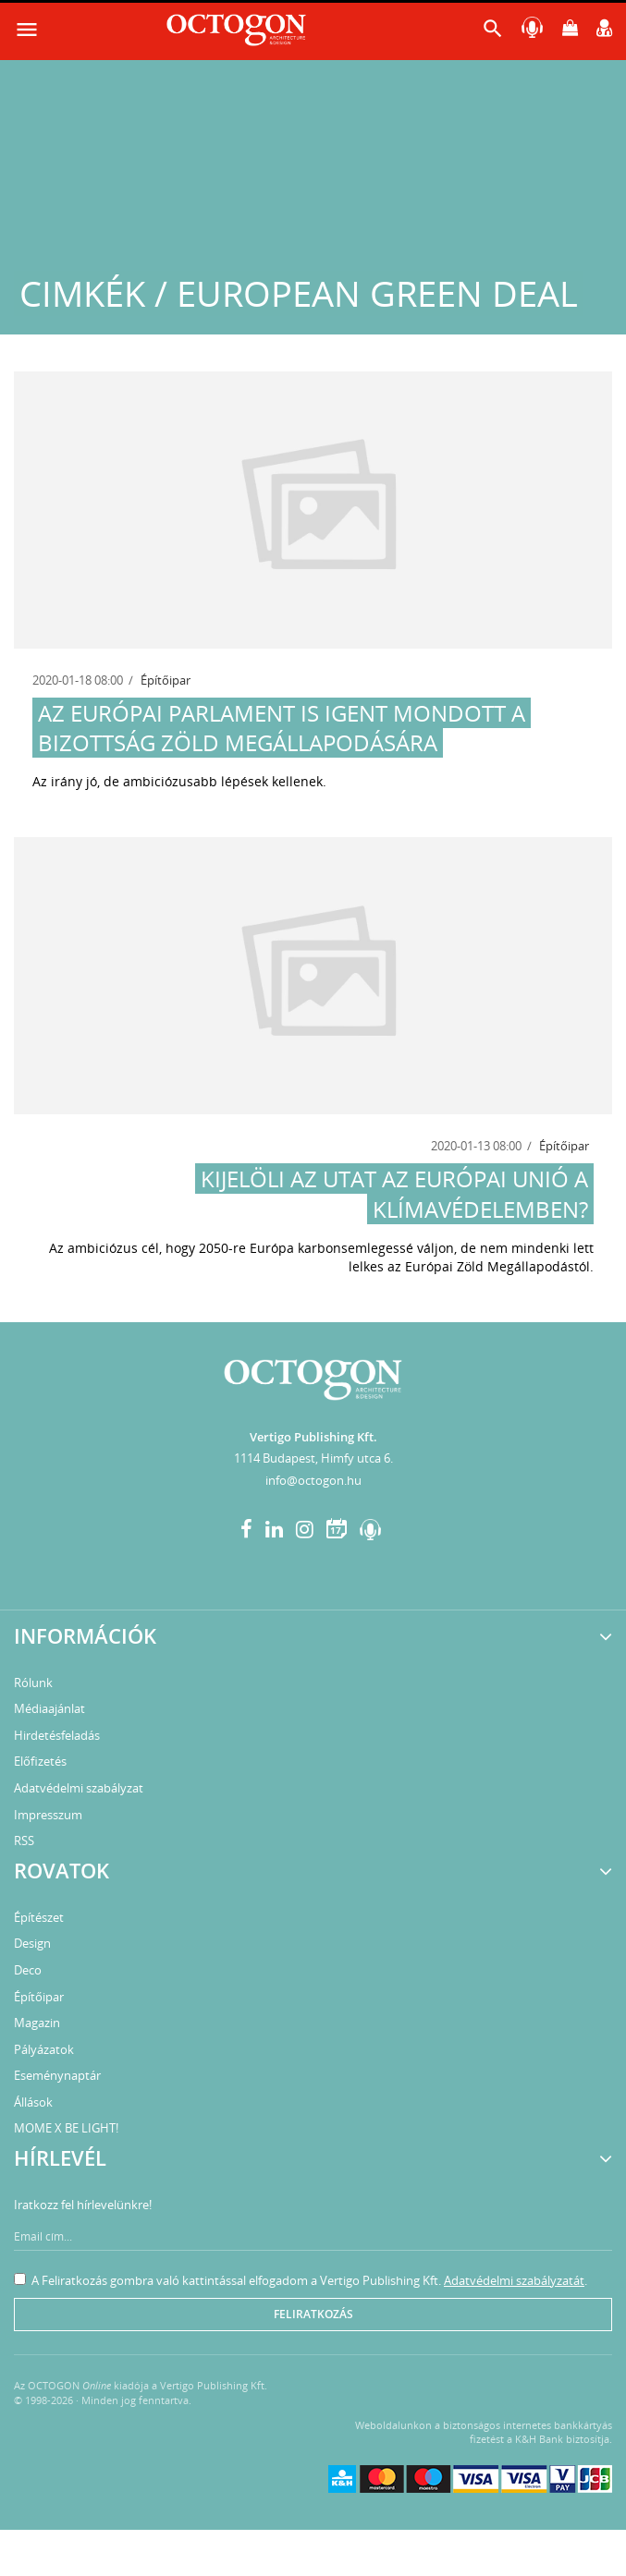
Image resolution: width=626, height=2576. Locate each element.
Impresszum (48, 1814)
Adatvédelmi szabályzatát (514, 2280)
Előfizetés (40, 1761)
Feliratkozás (313, 2314)
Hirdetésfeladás (57, 1735)
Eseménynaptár (57, 2075)
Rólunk (33, 1682)
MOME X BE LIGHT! (66, 2128)
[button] (493, 33)
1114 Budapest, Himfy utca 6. (313, 1458)
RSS (24, 1840)
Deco (28, 1970)
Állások (33, 2102)
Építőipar (165, 680)
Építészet (39, 1917)
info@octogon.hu (313, 1480)
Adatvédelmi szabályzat (78, 1788)
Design (32, 1943)
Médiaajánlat (49, 1708)
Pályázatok (44, 2049)
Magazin (37, 2022)
